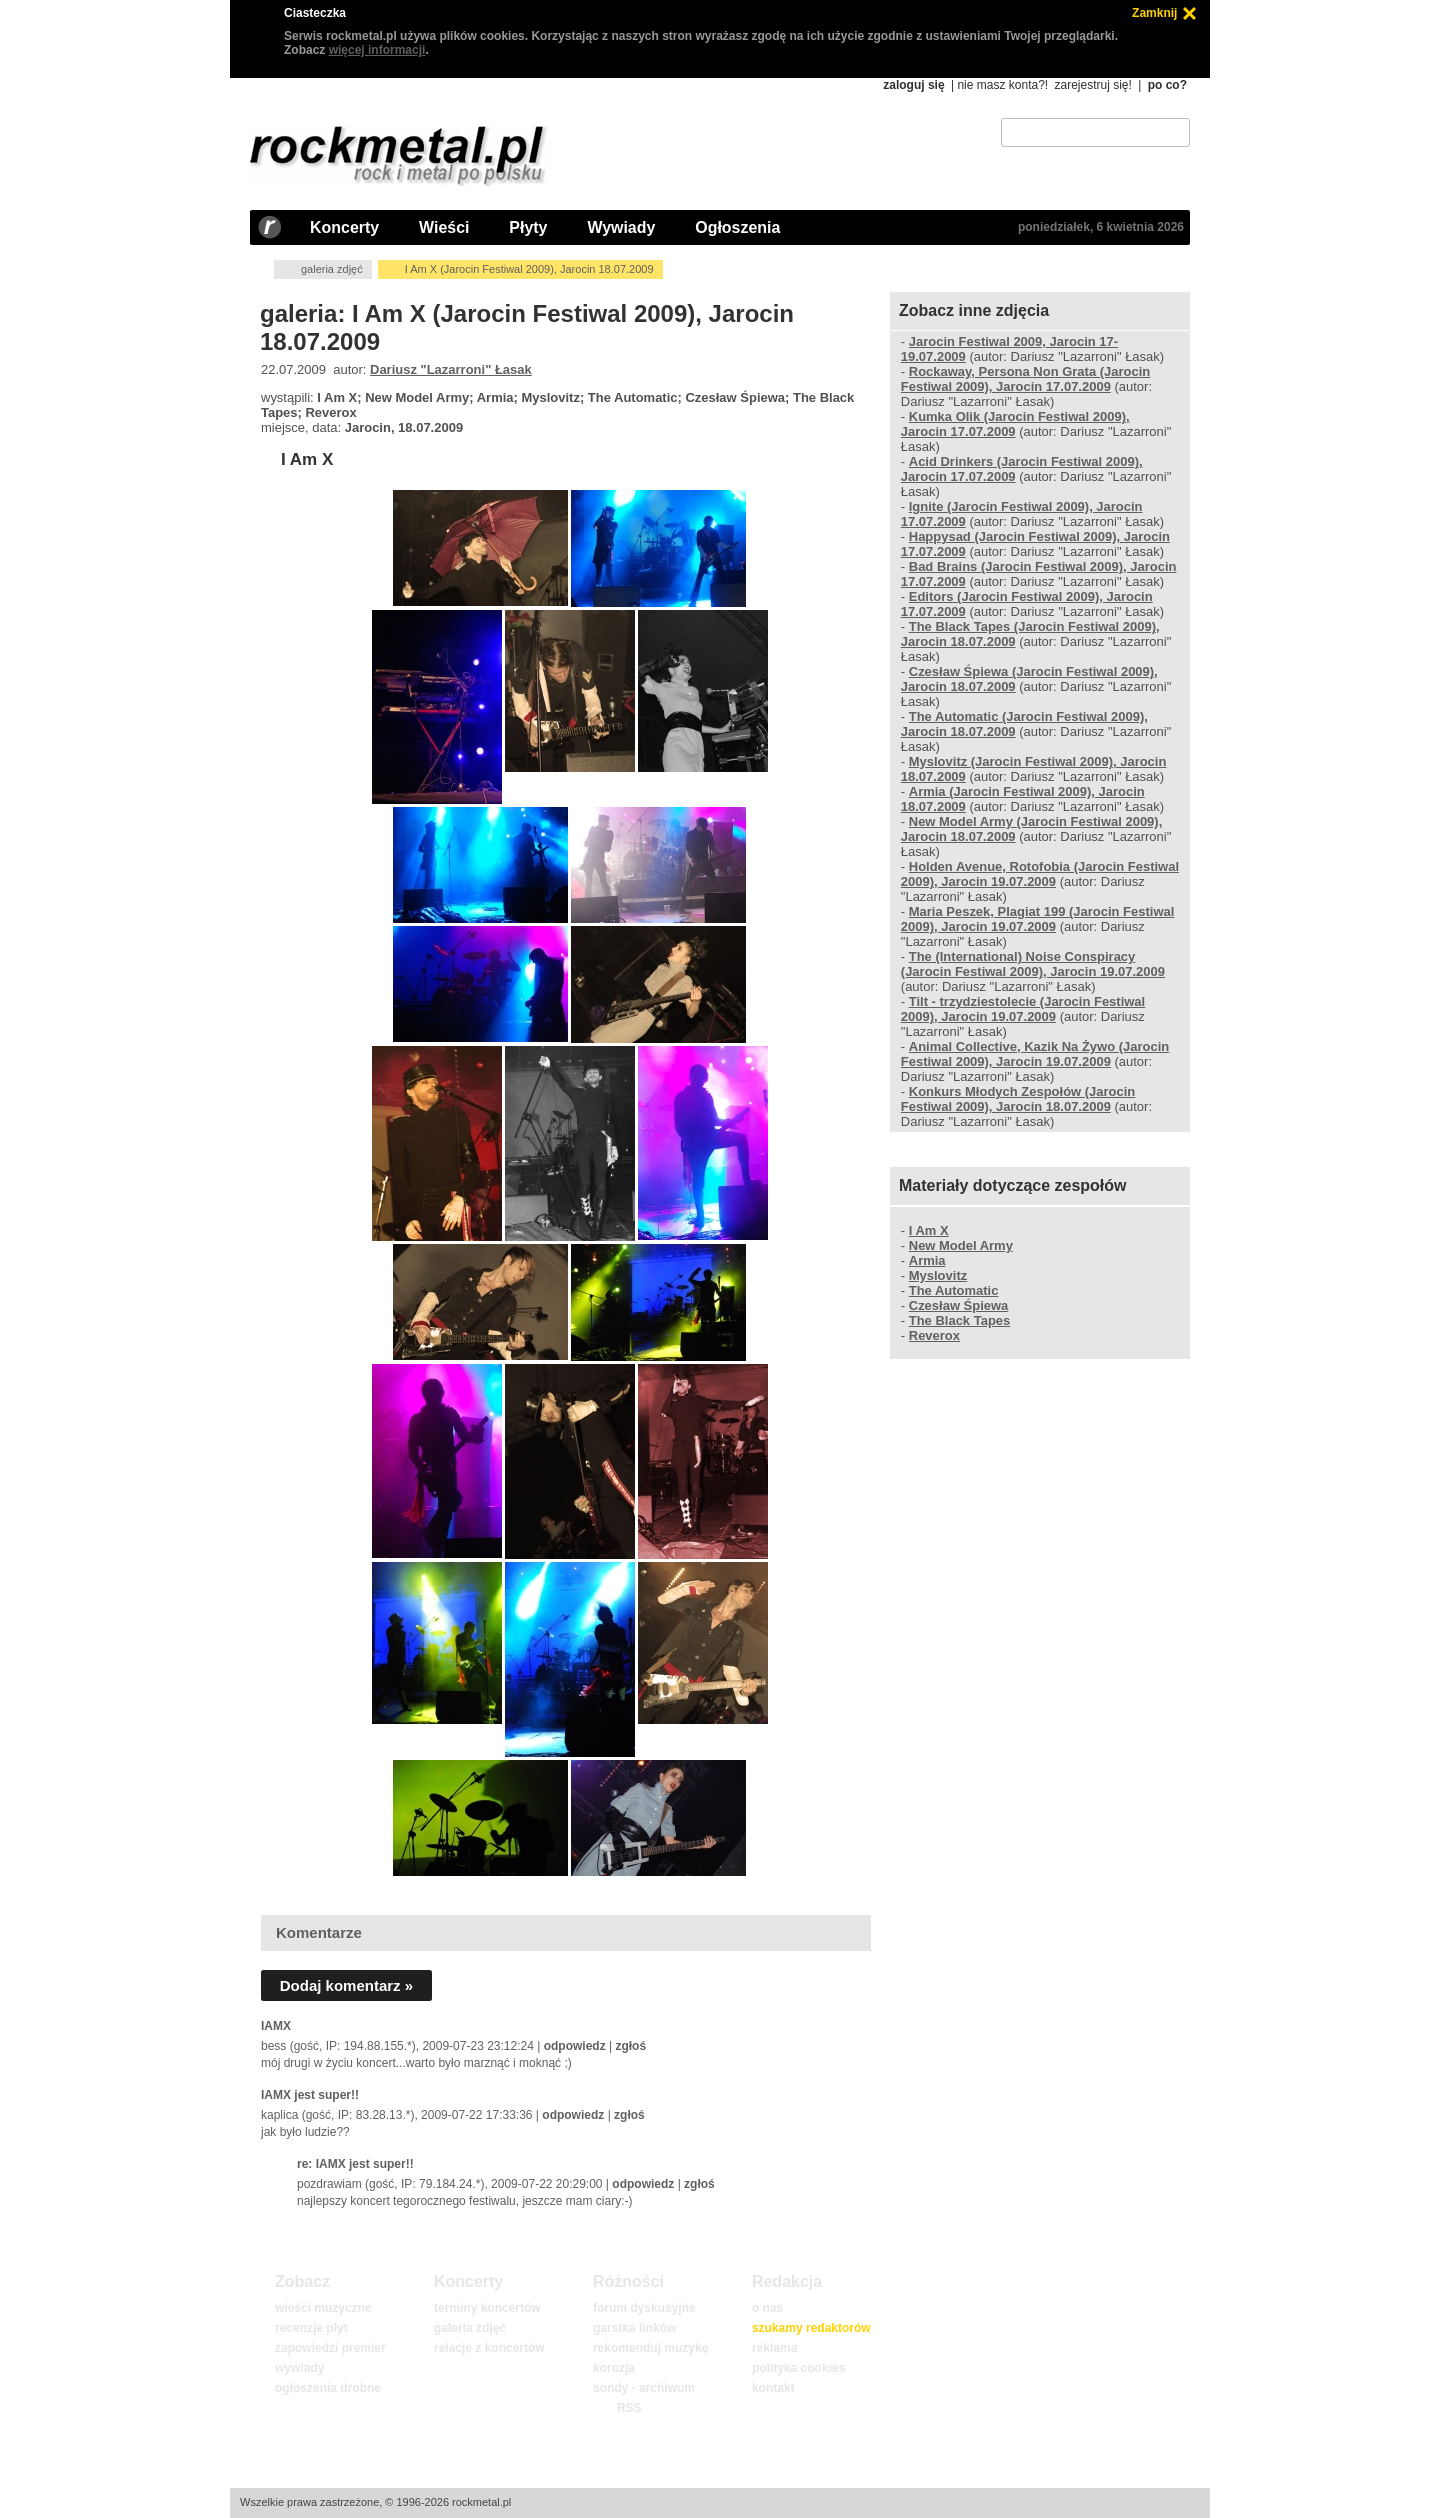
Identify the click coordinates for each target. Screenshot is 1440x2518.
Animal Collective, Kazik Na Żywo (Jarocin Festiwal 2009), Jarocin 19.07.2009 (1035, 1054)
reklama (774, 2348)
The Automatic (954, 1290)
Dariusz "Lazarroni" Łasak (451, 369)
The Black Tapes (960, 1320)
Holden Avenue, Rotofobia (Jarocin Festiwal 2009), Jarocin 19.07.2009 (1040, 874)
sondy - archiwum (644, 2388)
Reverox (934, 1335)
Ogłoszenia (737, 227)
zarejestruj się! (1092, 85)
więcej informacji (377, 50)
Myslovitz (938, 1275)
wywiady (299, 2368)
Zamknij (1154, 13)
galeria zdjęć (332, 269)
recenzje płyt (311, 2328)
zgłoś (630, 2046)
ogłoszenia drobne (328, 2388)
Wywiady (621, 227)
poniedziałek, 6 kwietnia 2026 (1101, 227)
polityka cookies (798, 2368)
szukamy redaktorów (811, 2328)
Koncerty (344, 227)
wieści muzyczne (323, 2308)
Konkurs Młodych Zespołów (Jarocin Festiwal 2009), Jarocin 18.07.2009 (1018, 1099)
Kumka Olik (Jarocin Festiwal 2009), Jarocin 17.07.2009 (1015, 424)
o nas (767, 2308)
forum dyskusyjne (644, 2308)
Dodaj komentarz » (346, 1985)
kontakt (773, 2388)
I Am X (307, 459)
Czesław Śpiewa (959, 1305)
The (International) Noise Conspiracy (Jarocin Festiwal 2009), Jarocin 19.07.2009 (1033, 964)
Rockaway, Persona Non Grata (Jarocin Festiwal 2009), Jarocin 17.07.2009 (1025, 379)
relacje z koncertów (489, 2348)
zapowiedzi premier (330, 2348)
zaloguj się (913, 85)
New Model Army (961, 1245)
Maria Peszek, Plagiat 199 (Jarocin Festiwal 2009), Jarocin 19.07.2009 (1038, 919)
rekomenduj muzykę (650, 2348)
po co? (1167, 85)
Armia (927, 1260)
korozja (614, 2368)
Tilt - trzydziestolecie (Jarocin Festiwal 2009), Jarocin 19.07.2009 (1023, 1009)
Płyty (528, 227)
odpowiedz (575, 2046)
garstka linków (634, 2328)
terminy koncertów (487, 2308)
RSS (629, 2408)
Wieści (444, 227)
